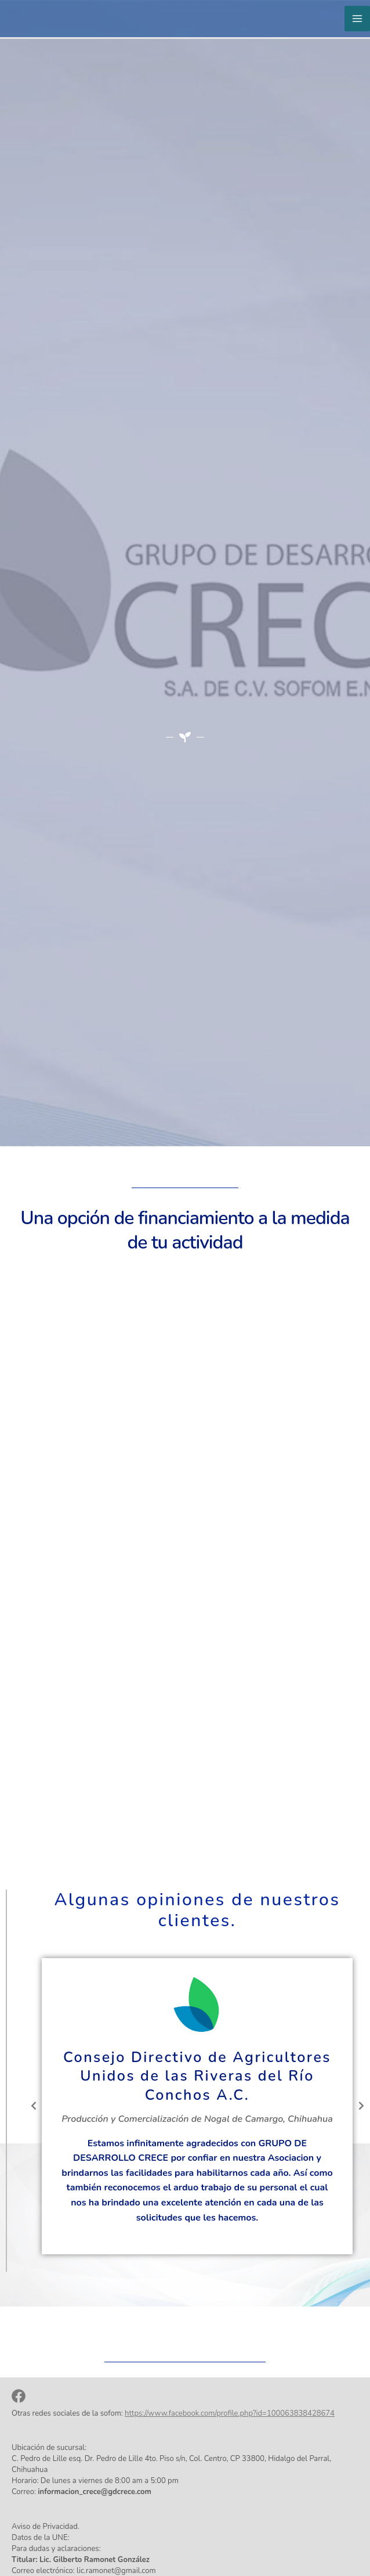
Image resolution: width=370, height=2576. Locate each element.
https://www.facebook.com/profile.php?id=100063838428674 (230, 2413)
